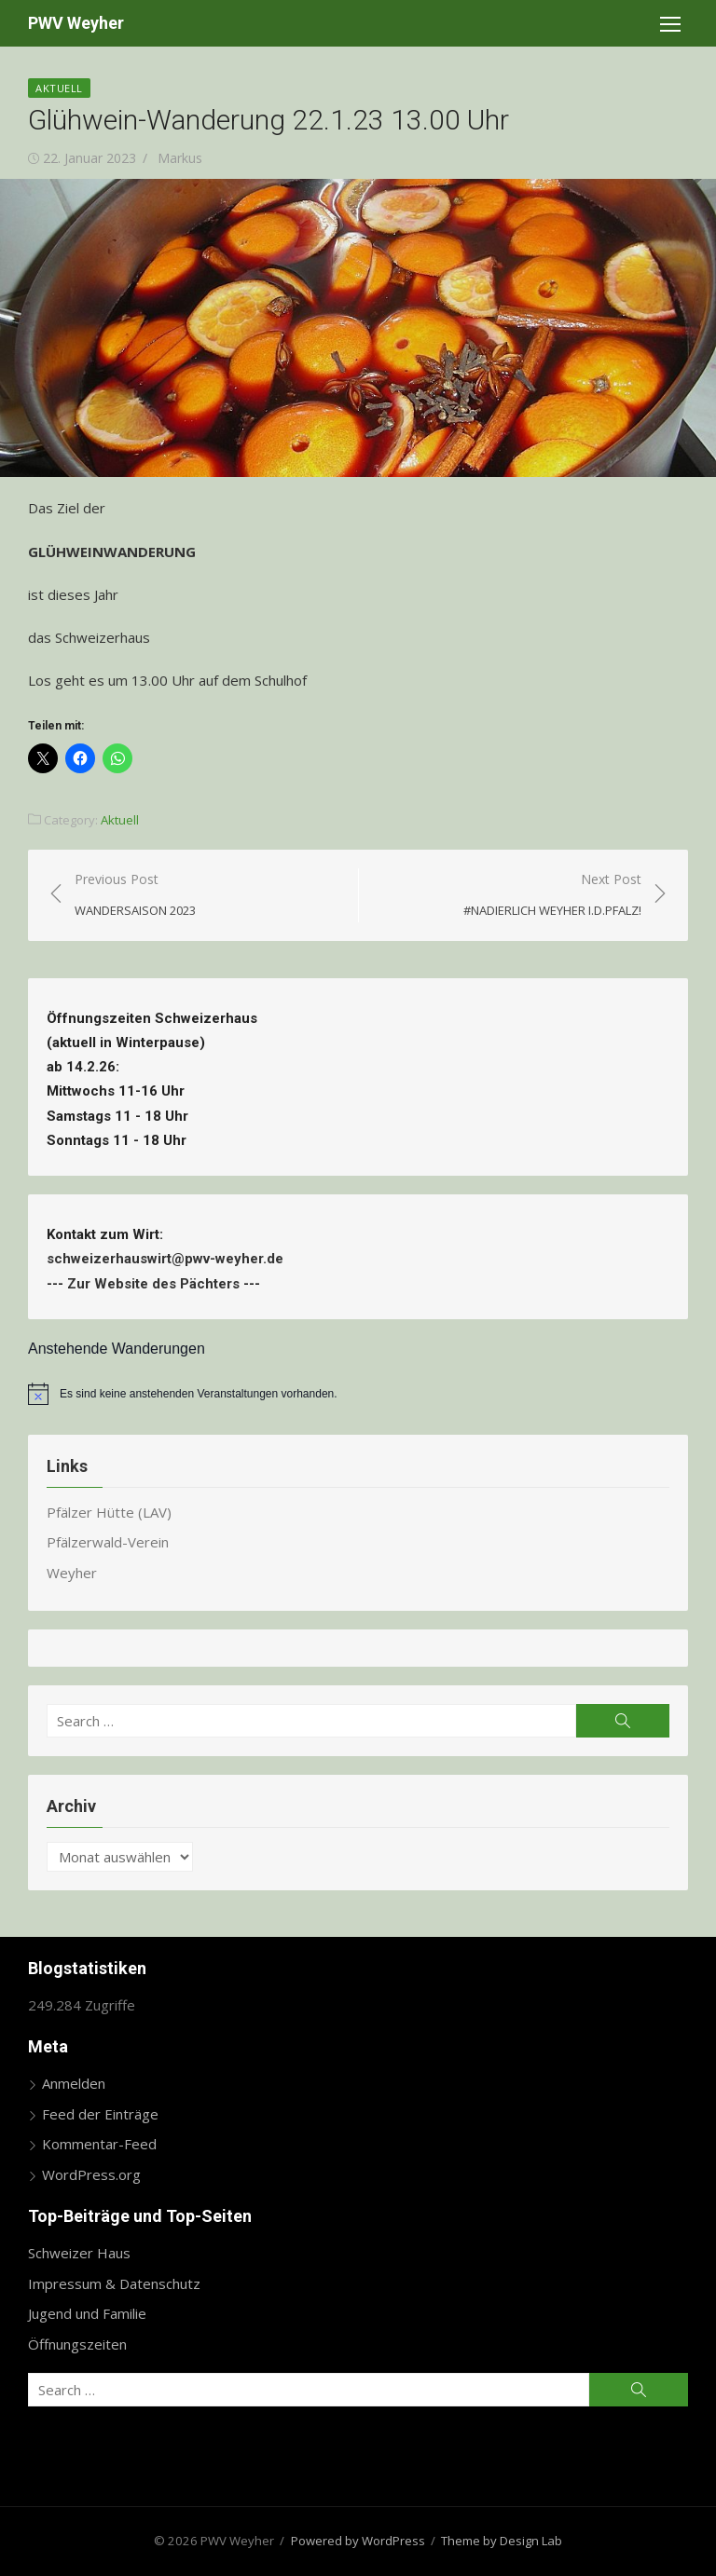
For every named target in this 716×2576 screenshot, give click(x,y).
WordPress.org (91, 2174)
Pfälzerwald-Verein (108, 1542)
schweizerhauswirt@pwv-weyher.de (169, 1258)
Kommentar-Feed (99, 2143)
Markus (180, 158)
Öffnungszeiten (77, 2344)
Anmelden (73, 2083)
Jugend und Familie (87, 2313)
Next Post (552, 895)
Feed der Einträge (100, 2114)
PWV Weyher (76, 23)
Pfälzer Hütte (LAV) (109, 1512)
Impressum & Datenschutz (114, 2283)
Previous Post (135, 895)
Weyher (72, 1572)
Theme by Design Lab (501, 2540)
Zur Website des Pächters (153, 1283)
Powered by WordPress (358, 2540)
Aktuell (59, 88)
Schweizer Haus (79, 2252)
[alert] (358, 1394)
